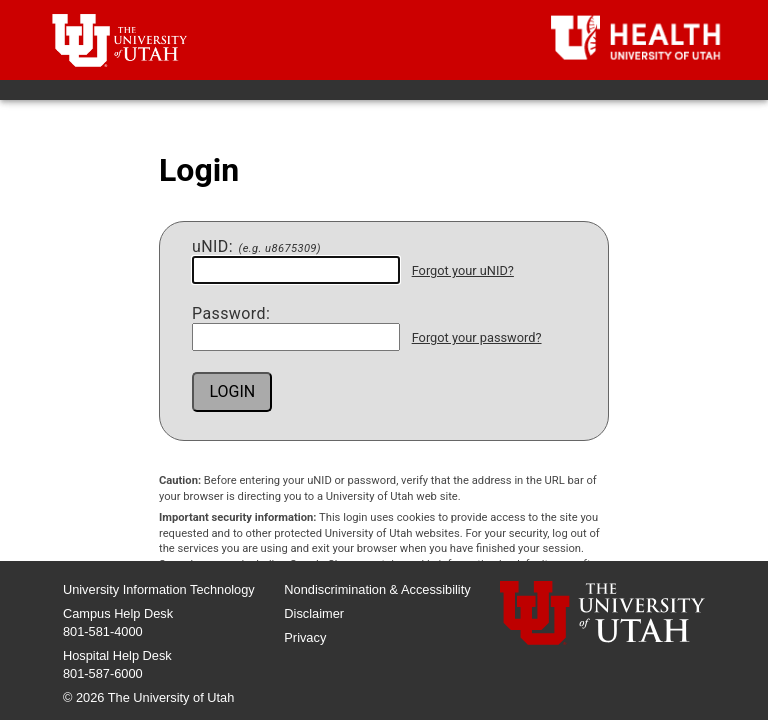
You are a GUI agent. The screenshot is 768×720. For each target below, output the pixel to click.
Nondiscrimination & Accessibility (377, 589)
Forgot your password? (477, 337)
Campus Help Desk (118, 613)
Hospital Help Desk (117, 655)
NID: (256, 247)
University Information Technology (159, 589)
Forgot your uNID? (463, 270)
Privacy (305, 637)
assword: (231, 314)
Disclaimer (314, 613)
